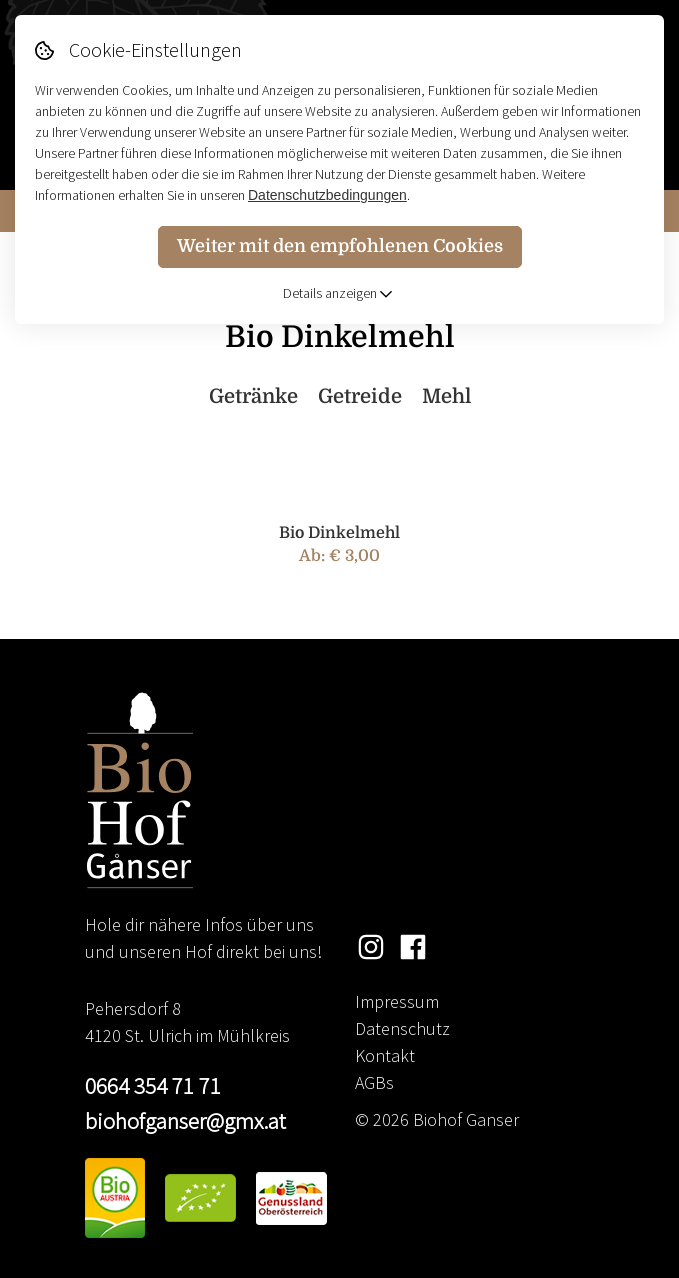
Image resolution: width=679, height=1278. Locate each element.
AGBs (374, 1082)
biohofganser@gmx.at (185, 1120)
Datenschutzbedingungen (327, 195)
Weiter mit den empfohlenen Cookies (340, 246)
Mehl (446, 396)
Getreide (360, 396)
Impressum (397, 1001)
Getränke (253, 396)
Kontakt (385, 1055)
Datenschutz (402, 1028)
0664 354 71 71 (153, 1085)
